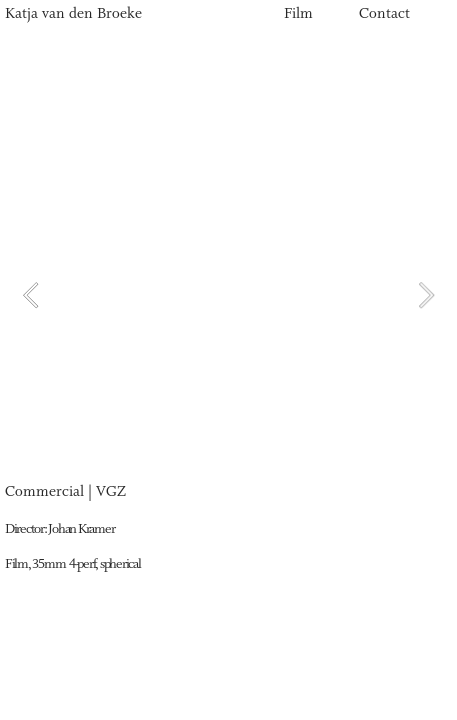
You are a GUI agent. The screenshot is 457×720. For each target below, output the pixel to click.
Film (298, 14)
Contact (384, 14)
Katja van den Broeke (75, 14)
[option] (228, 295)
